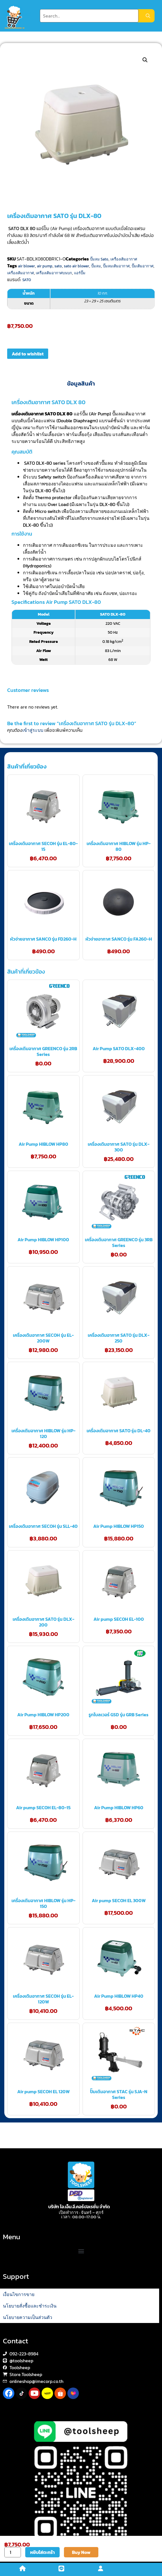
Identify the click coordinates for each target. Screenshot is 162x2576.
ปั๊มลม (96, 266)
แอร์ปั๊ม (79, 273)
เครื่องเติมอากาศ (123, 259)
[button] (145, 60)
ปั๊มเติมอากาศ (142, 266)
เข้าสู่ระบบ (32, 730)
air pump (44, 266)
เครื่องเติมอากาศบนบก (54, 273)
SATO (26, 280)
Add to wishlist (28, 353)
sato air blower (76, 266)
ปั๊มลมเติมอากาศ (116, 266)
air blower (26, 266)
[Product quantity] (12, 2552)
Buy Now (81, 2552)
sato (58, 266)
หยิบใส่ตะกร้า (42, 2552)
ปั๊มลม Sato (99, 259)
